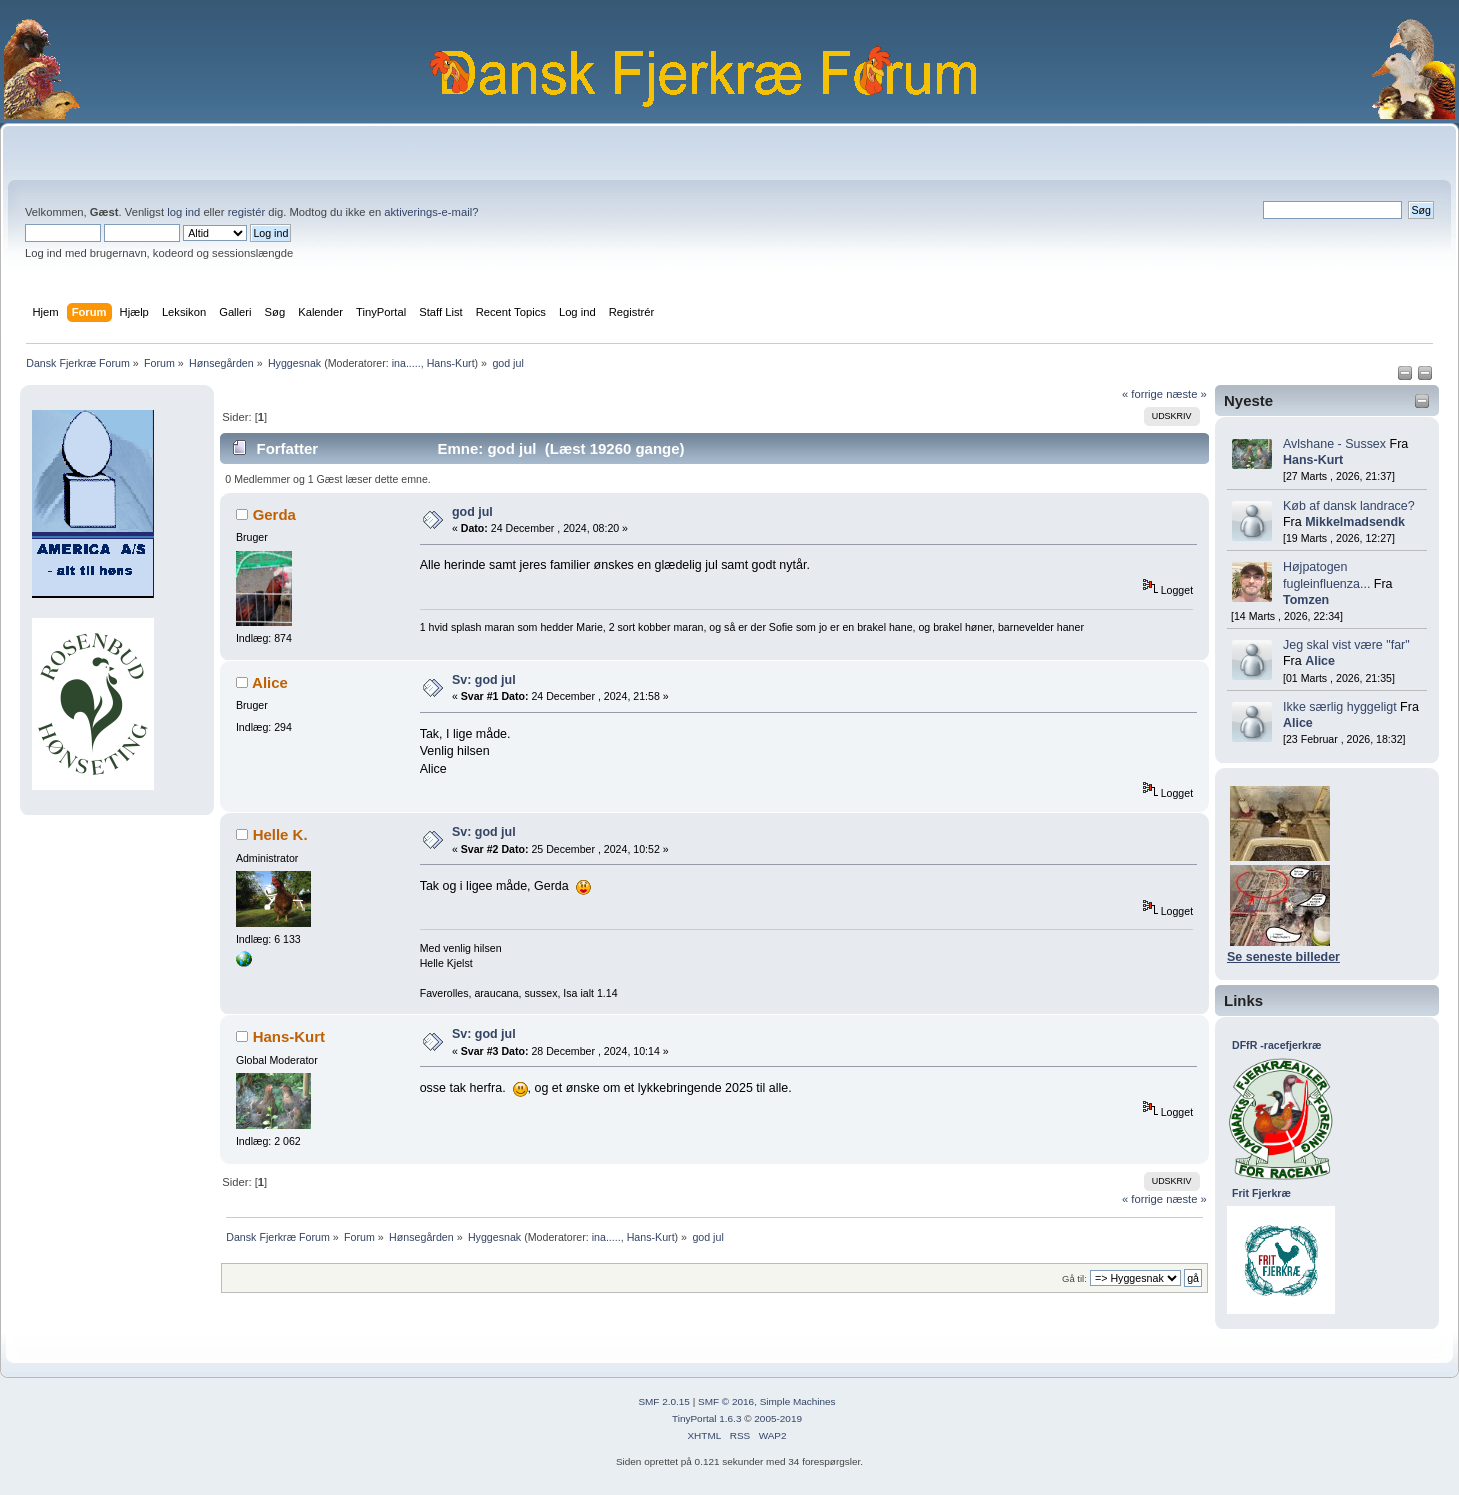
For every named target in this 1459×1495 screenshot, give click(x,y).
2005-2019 (778, 1418)
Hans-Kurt (451, 363)
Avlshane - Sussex (1334, 444)
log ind (183, 212)
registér (246, 212)
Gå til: (1074, 1278)
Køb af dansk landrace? (1349, 506)
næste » (1186, 394)
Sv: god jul (484, 680)
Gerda (274, 514)
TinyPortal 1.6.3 (706, 1418)
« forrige (1142, 394)
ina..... (406, 363)
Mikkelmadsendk (1355, 522)
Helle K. (280, 834)
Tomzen (1306, 600)
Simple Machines (798, 1401)
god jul (472, 512)
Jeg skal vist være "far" (1346, 645)
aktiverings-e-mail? (431, 212)
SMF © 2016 (726, 1401)
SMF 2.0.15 (664, 1401)
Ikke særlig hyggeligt (1340, 707)
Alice (1320, 661)
